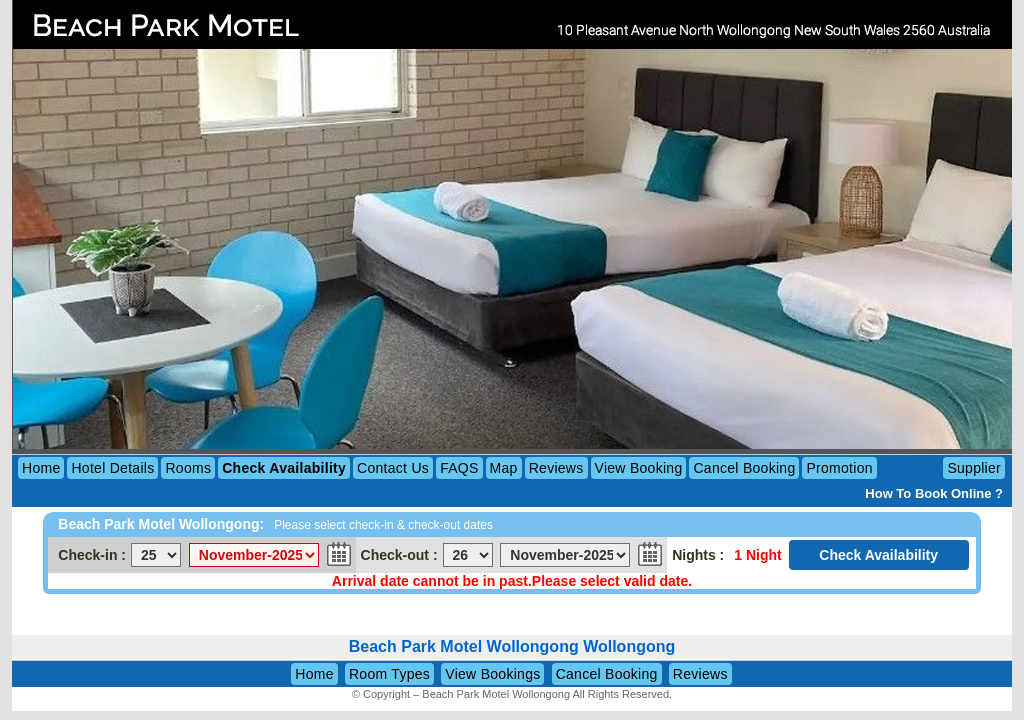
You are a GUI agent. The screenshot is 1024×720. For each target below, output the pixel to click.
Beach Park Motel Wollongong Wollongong (512, 646)
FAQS (459, 468)
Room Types (389, 674)
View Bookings (492, 674)
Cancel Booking (744, 468)
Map (504, 468)
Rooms (188, 468)
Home (41, 468)
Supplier (974, 468)
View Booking (639, 468)
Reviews (556, 468)
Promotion (839, 468)
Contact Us (393, 468)
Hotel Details (112, 468)
